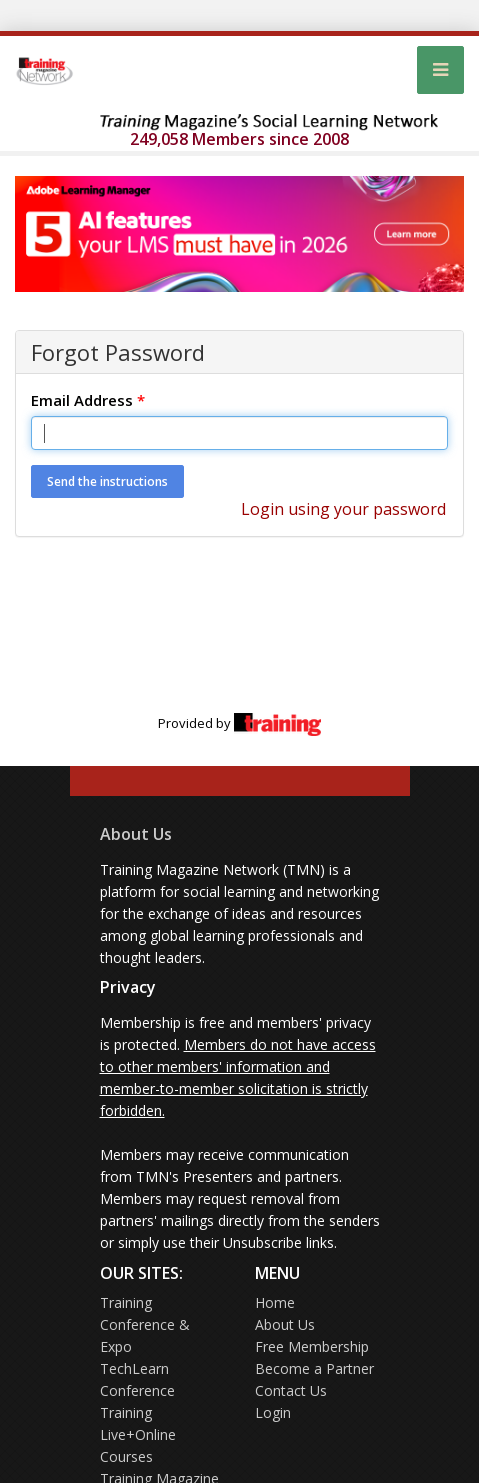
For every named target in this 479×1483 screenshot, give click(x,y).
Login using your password (343, 509)
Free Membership (312, 1346)
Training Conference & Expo (145, 1324)
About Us (136, 834)
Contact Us (291, 1390)
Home (275, 1302)
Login (273, 1412)
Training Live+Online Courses (138, 1434)
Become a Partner (314, 1368)
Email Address (88, 400)
